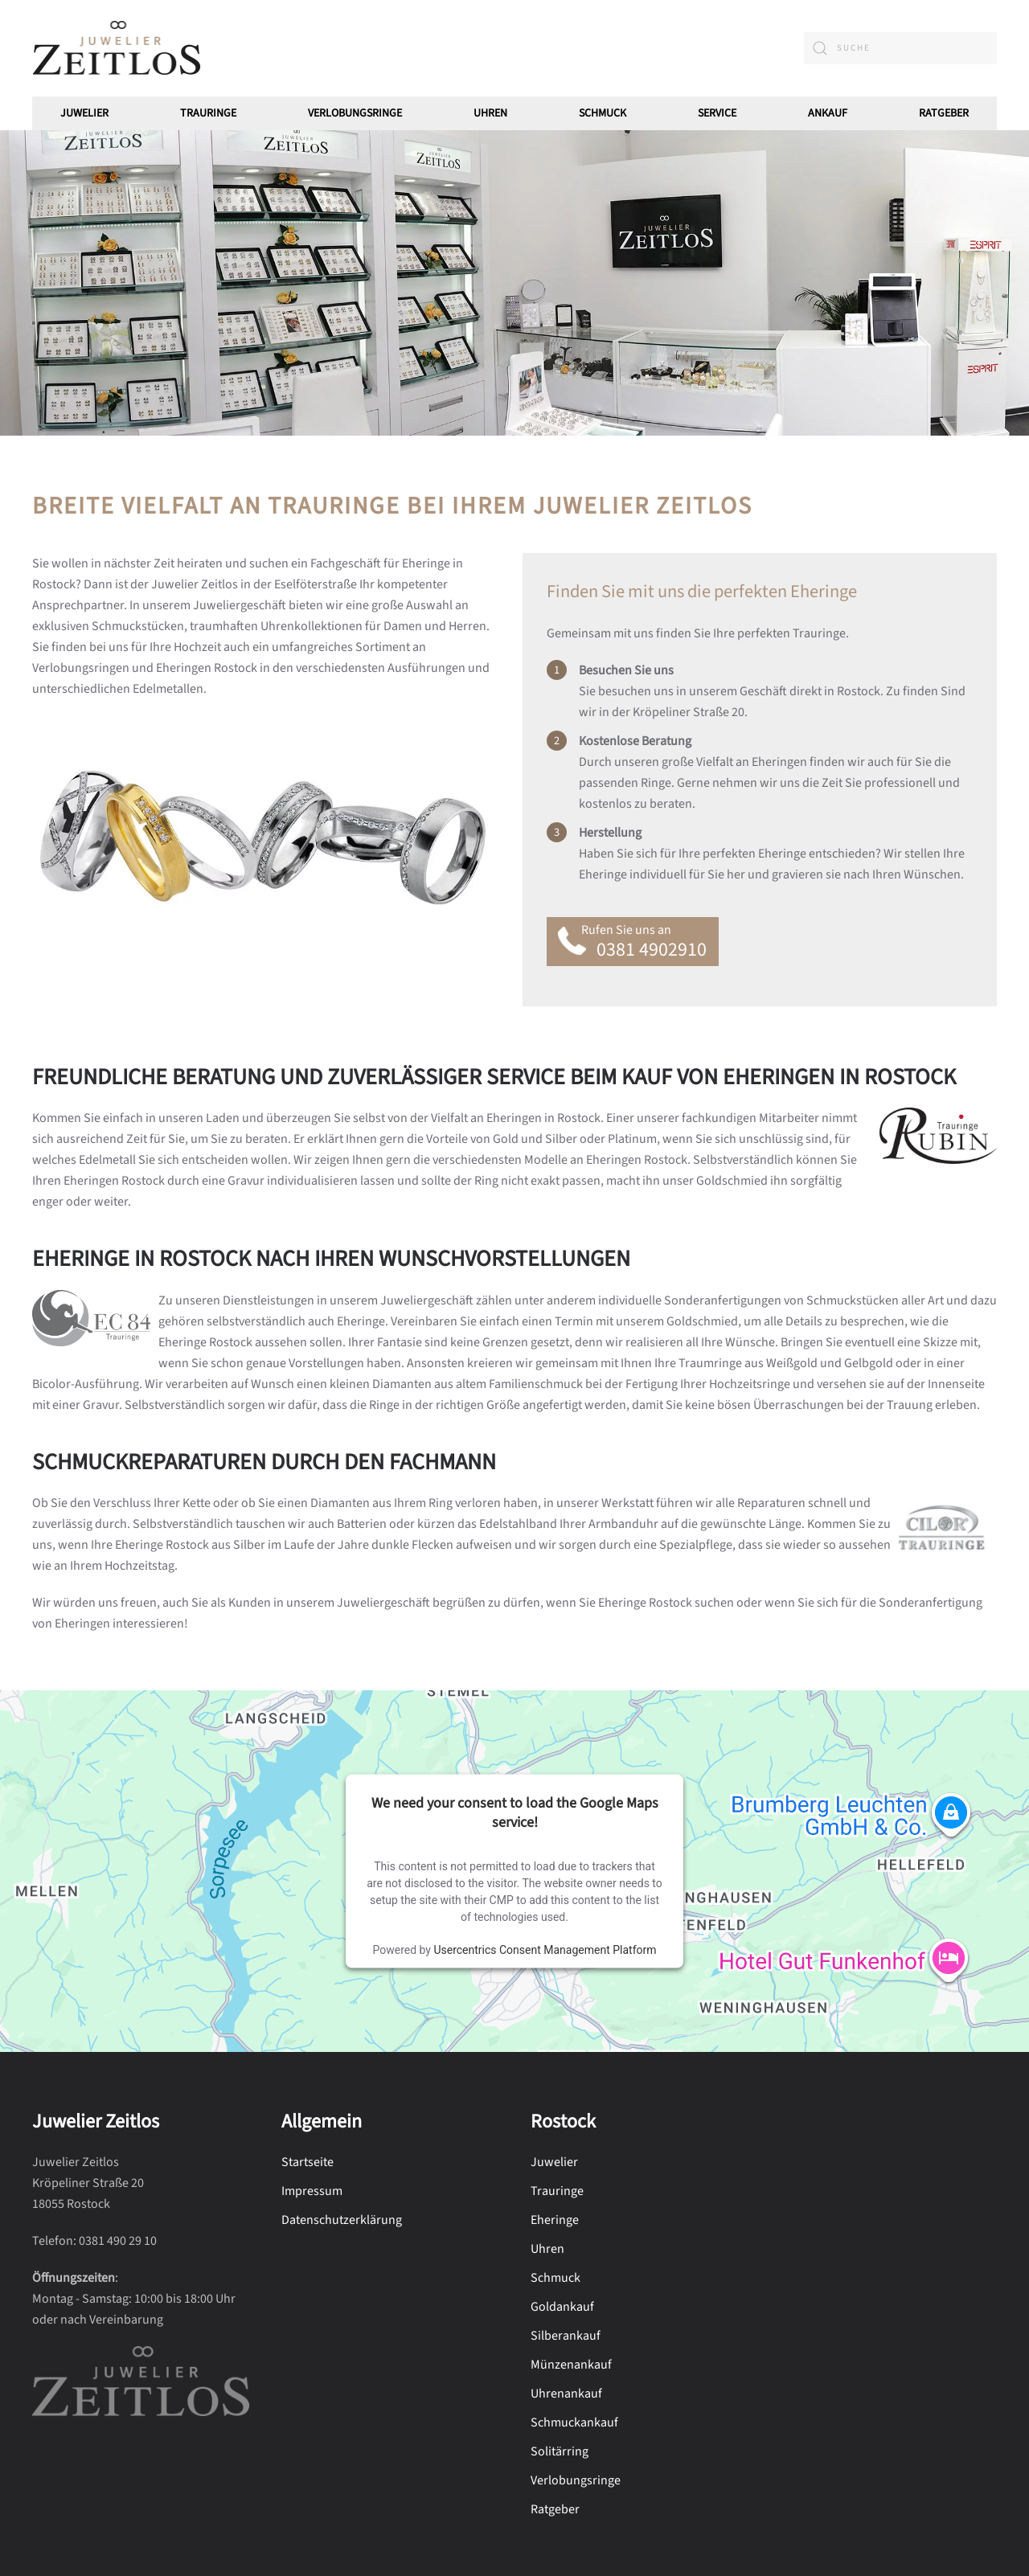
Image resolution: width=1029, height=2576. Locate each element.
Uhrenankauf (566, 2393)
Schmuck (555, 2278)
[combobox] (900, 48)
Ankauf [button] (827, 113)
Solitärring (559, 2451)
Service (717, 113)
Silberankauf (566, 2336)
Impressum (311, 2191)
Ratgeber (944, 113)
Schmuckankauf (574, 2422)
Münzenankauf (571, 2364)
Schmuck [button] (602, 113)
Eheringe (555, 2220)
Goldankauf (562, 2307)
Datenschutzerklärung (341, 2220)
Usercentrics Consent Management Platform (544, 1949)
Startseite (307, 2162)
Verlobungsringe (355, 113)
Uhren (490, 113)
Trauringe (208, 113)
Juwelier (84, 113)
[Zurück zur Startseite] (116, 48)
